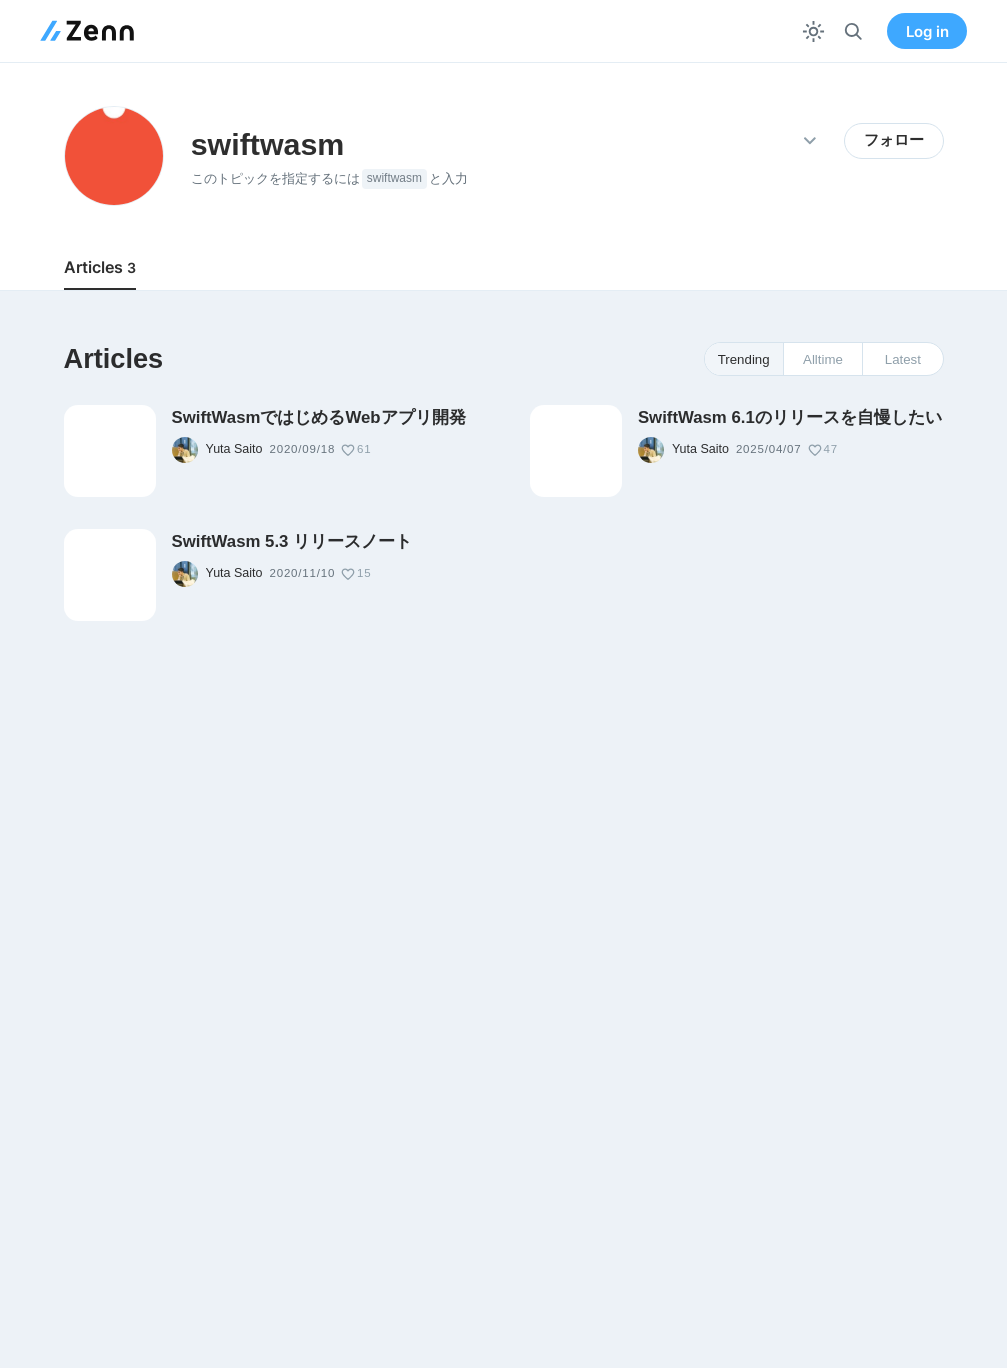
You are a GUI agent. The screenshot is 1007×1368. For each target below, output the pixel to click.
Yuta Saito (234, 449)
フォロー (894, 140)
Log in (927, 31)
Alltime (823, 359)
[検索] (853, 31)
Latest (903, 359)
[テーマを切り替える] (813, 31)
